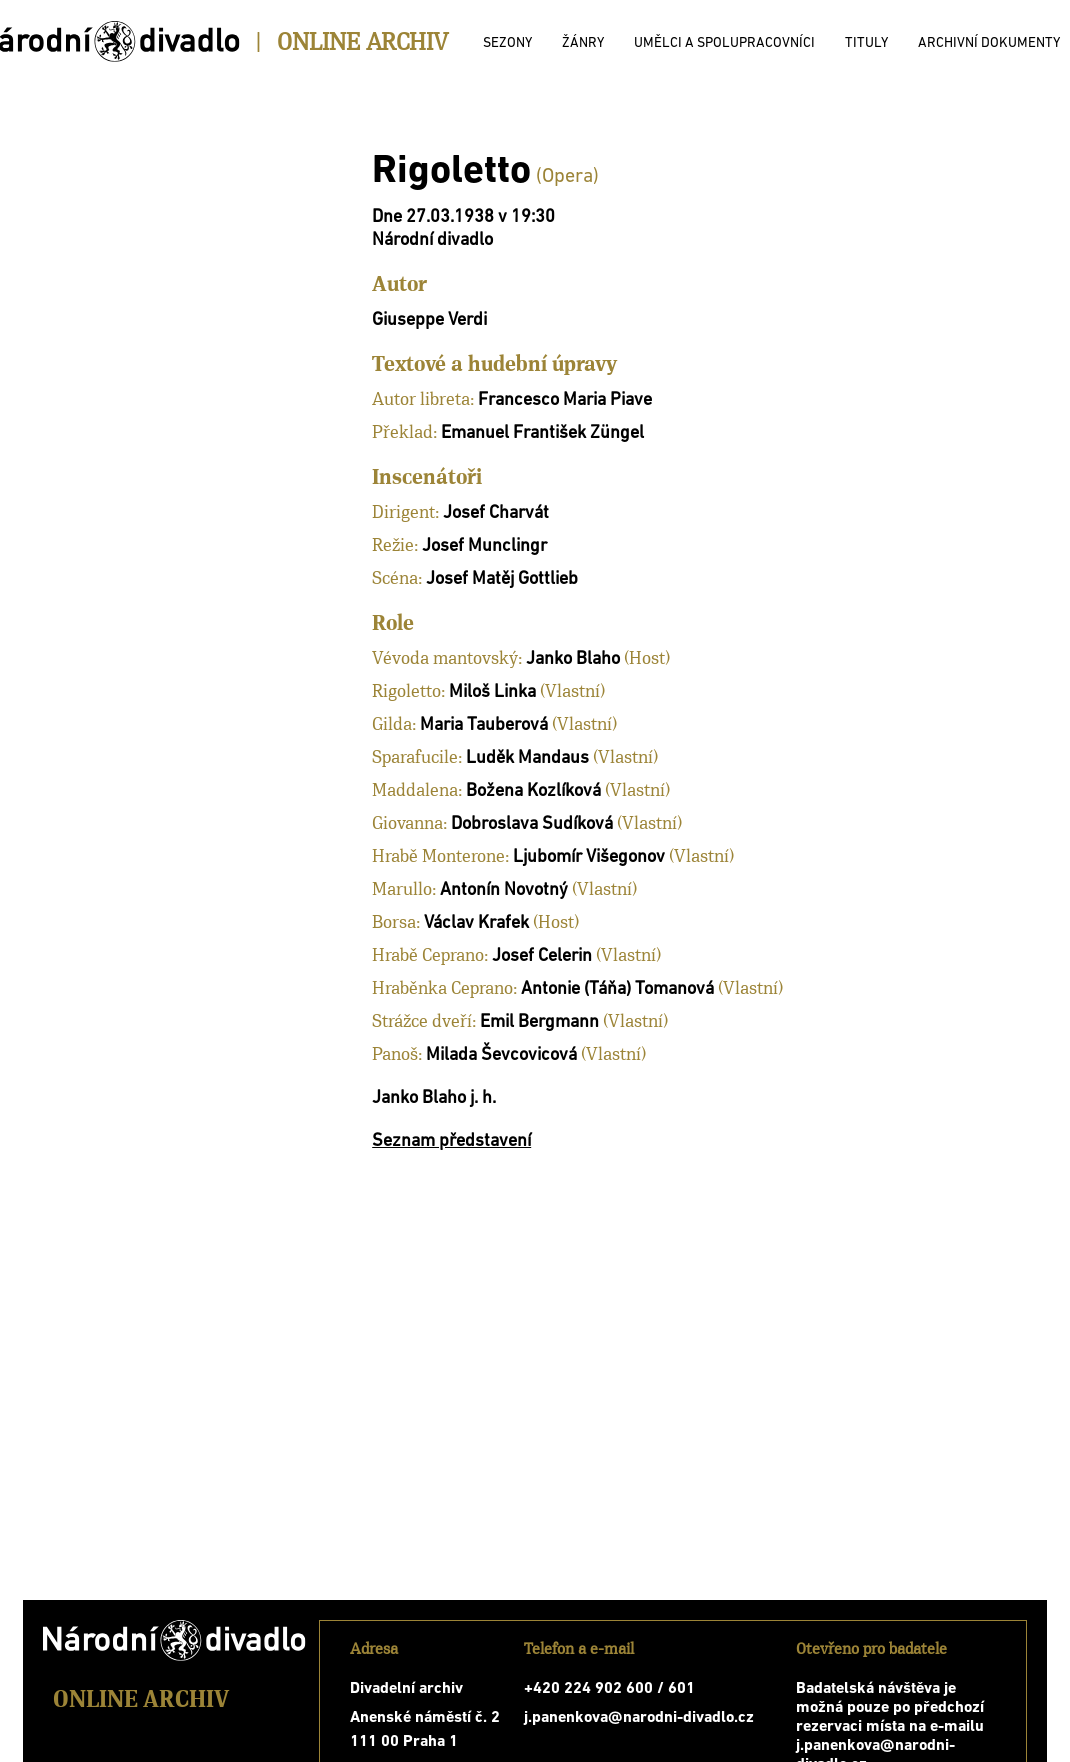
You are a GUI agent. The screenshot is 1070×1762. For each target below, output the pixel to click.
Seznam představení (451, 1141)
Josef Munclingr (484, 546)
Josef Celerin (542, 956)
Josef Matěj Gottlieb (502, 579)
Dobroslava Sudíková (532, 824)
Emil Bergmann (539, 1022)
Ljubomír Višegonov (589, 857)
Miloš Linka (492, 692)
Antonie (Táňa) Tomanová (617, 989)
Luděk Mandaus (527, 758)
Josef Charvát (496, 513)
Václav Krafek (476, 923)
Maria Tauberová (484, 725)
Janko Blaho (573, 659)
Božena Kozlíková (533, 791)
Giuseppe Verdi (429, 320)
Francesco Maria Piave (565, 400)
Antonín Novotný (504, 890)
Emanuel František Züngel (542, 433)
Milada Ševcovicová (501, 1055)
